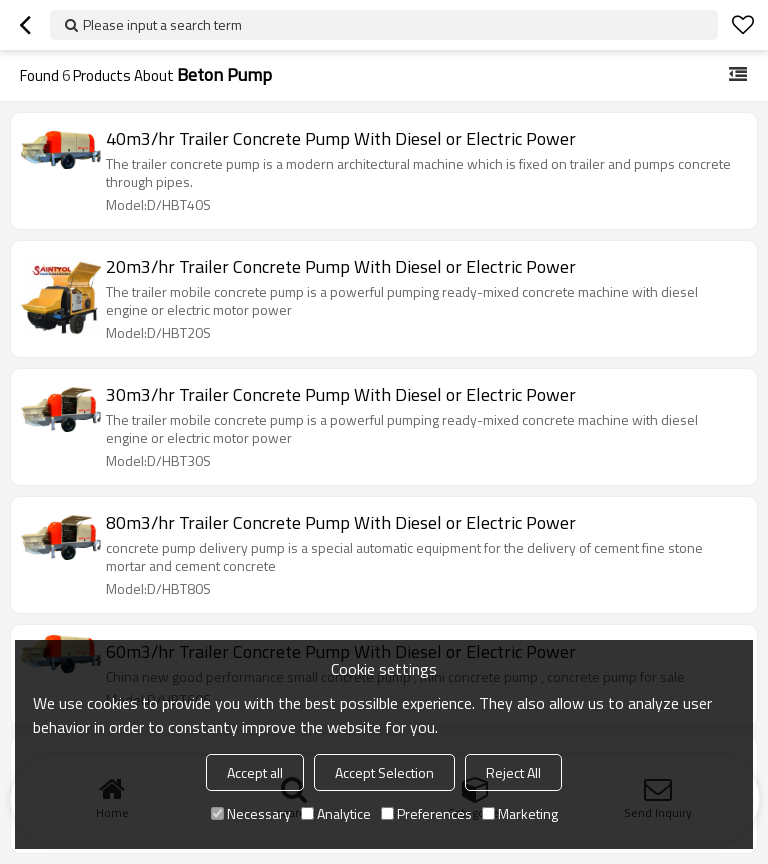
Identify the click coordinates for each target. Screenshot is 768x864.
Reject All (513, 772)
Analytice (336, 813)
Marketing (520, 813)
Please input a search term (162, 24)
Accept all (255, 772)
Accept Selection (384, 772)
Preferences (426, 813)
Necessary (251, 813)
